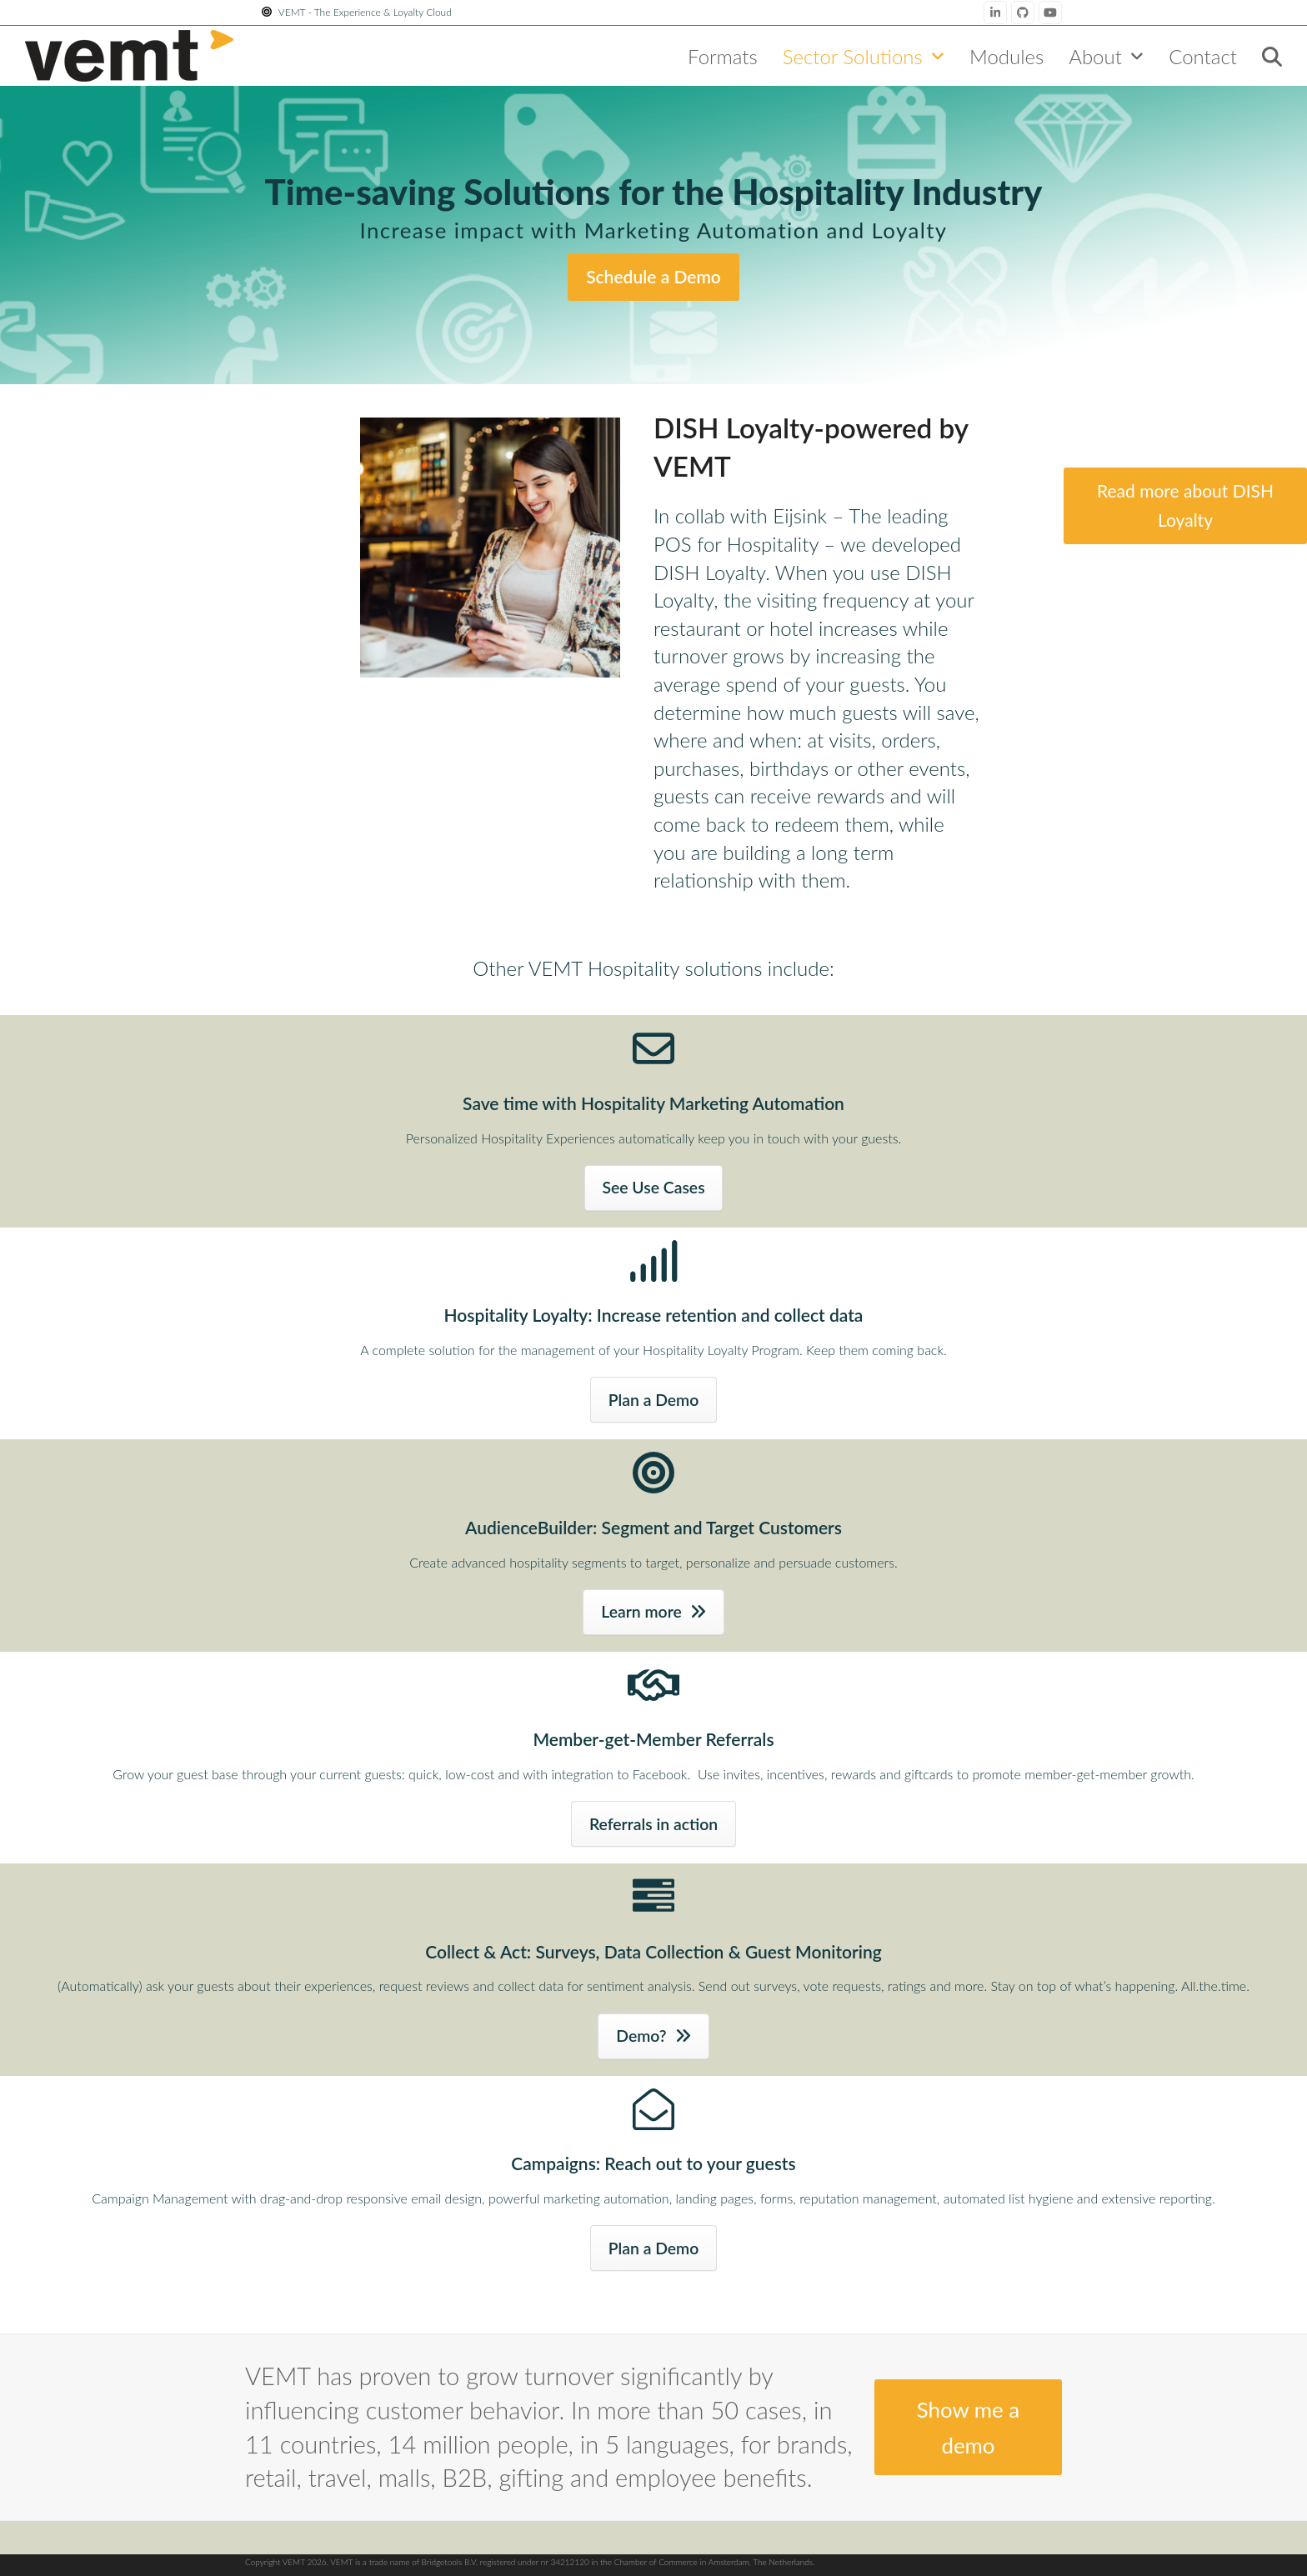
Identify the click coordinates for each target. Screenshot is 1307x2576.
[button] (1271, 56)
